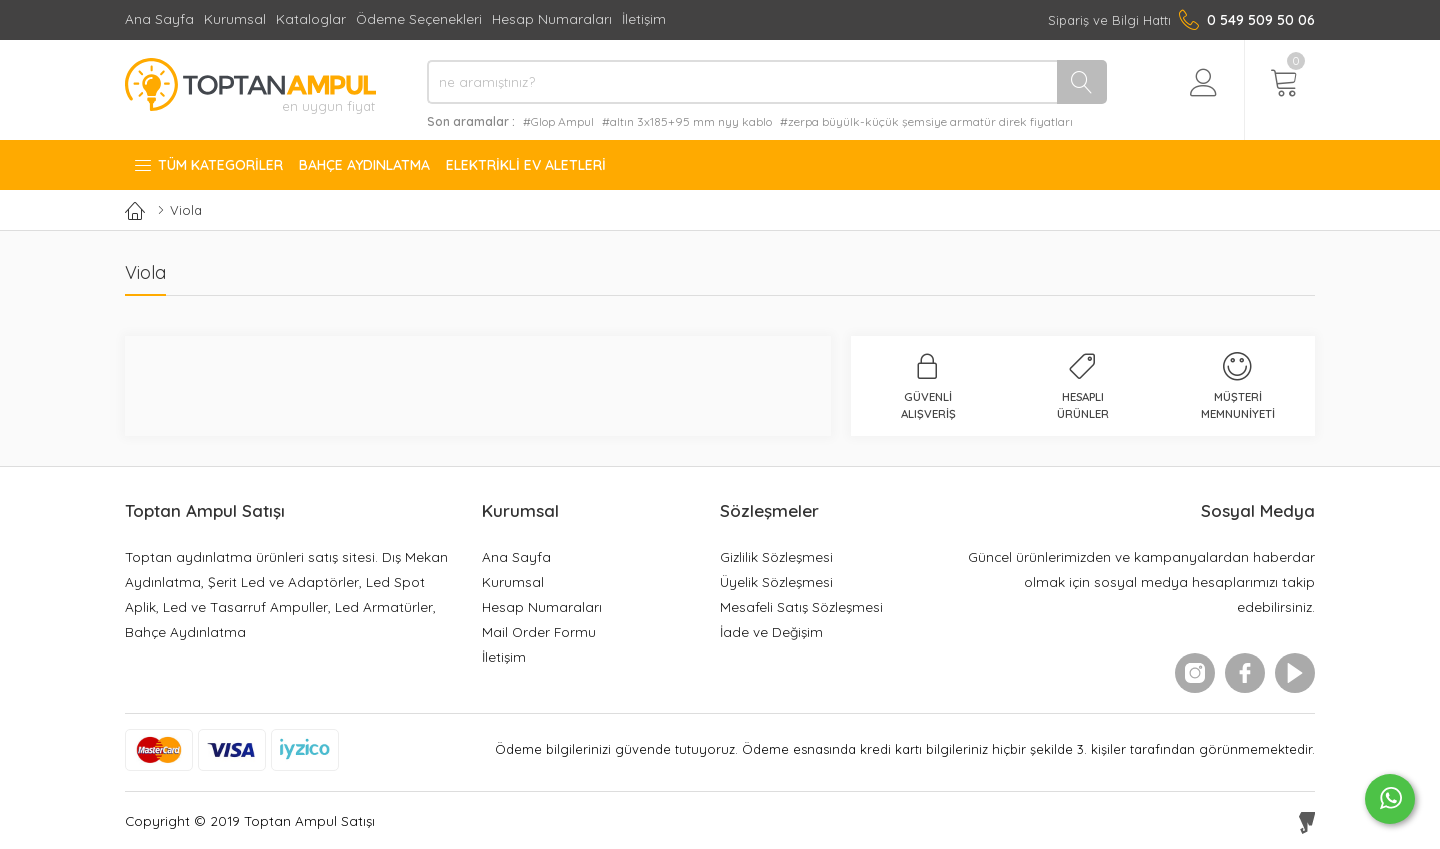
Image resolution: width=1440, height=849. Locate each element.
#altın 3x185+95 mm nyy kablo (687, 121)
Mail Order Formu (539, 631)
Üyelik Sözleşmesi (776, 581)
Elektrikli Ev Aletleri (526, 165)
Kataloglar (311, 18)
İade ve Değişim (771, 631)
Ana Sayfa (159, 18)
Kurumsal (235, 18)
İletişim (644, 18)
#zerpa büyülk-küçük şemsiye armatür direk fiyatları (926, 121)
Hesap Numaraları (552, 18)
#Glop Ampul (558, 121)
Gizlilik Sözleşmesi (776, 556)
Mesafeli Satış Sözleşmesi (801, 606)
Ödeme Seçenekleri (419, 18)
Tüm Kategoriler (208, 165)
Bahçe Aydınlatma (364, 165)
